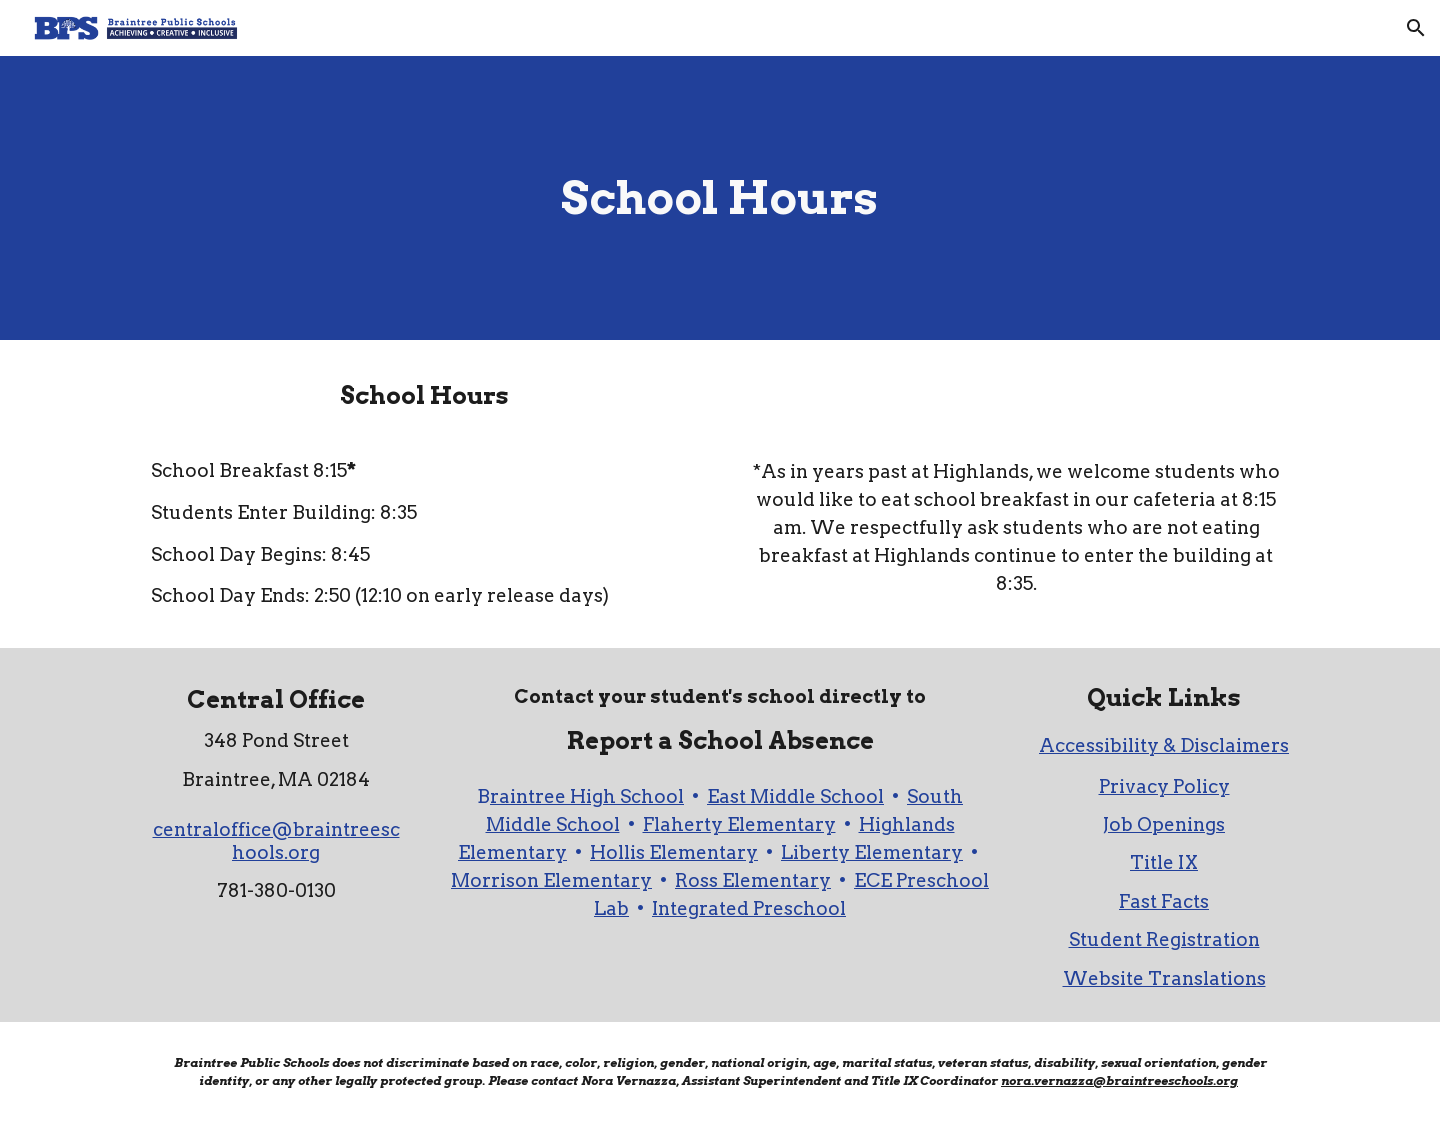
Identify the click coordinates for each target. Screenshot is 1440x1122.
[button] (1416, 28)
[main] (720, 198)
